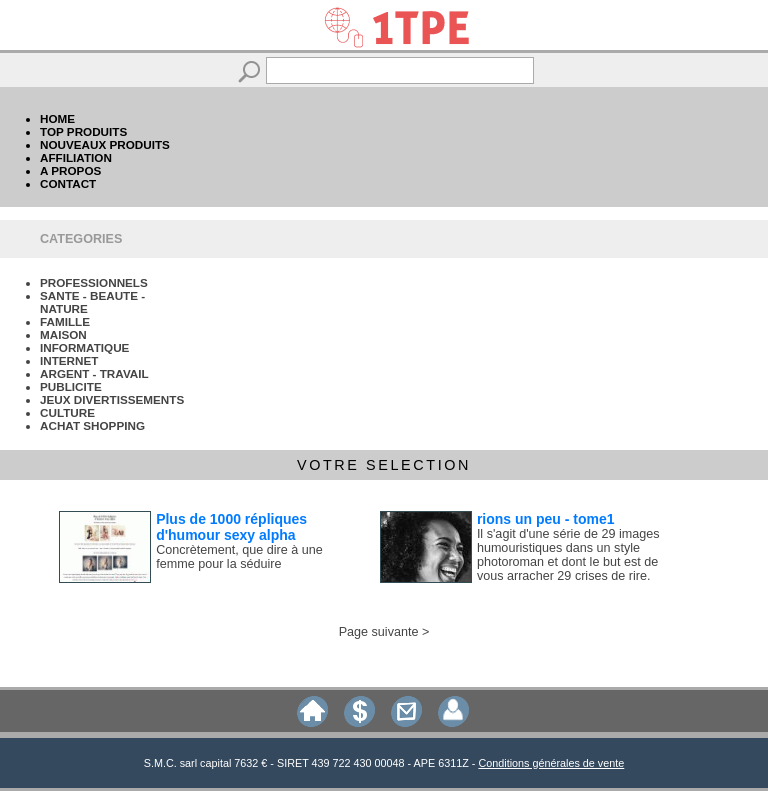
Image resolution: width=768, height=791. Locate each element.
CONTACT (68, 183)
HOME (57, 118)
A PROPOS (70, 170)
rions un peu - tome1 (546, 519)
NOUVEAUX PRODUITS (105, 144)
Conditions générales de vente (551, 763)
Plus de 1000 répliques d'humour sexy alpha (231, 527)
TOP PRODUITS (83, 131)
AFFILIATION (76, 157)
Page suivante (379, 632)
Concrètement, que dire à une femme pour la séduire (239, 557)
